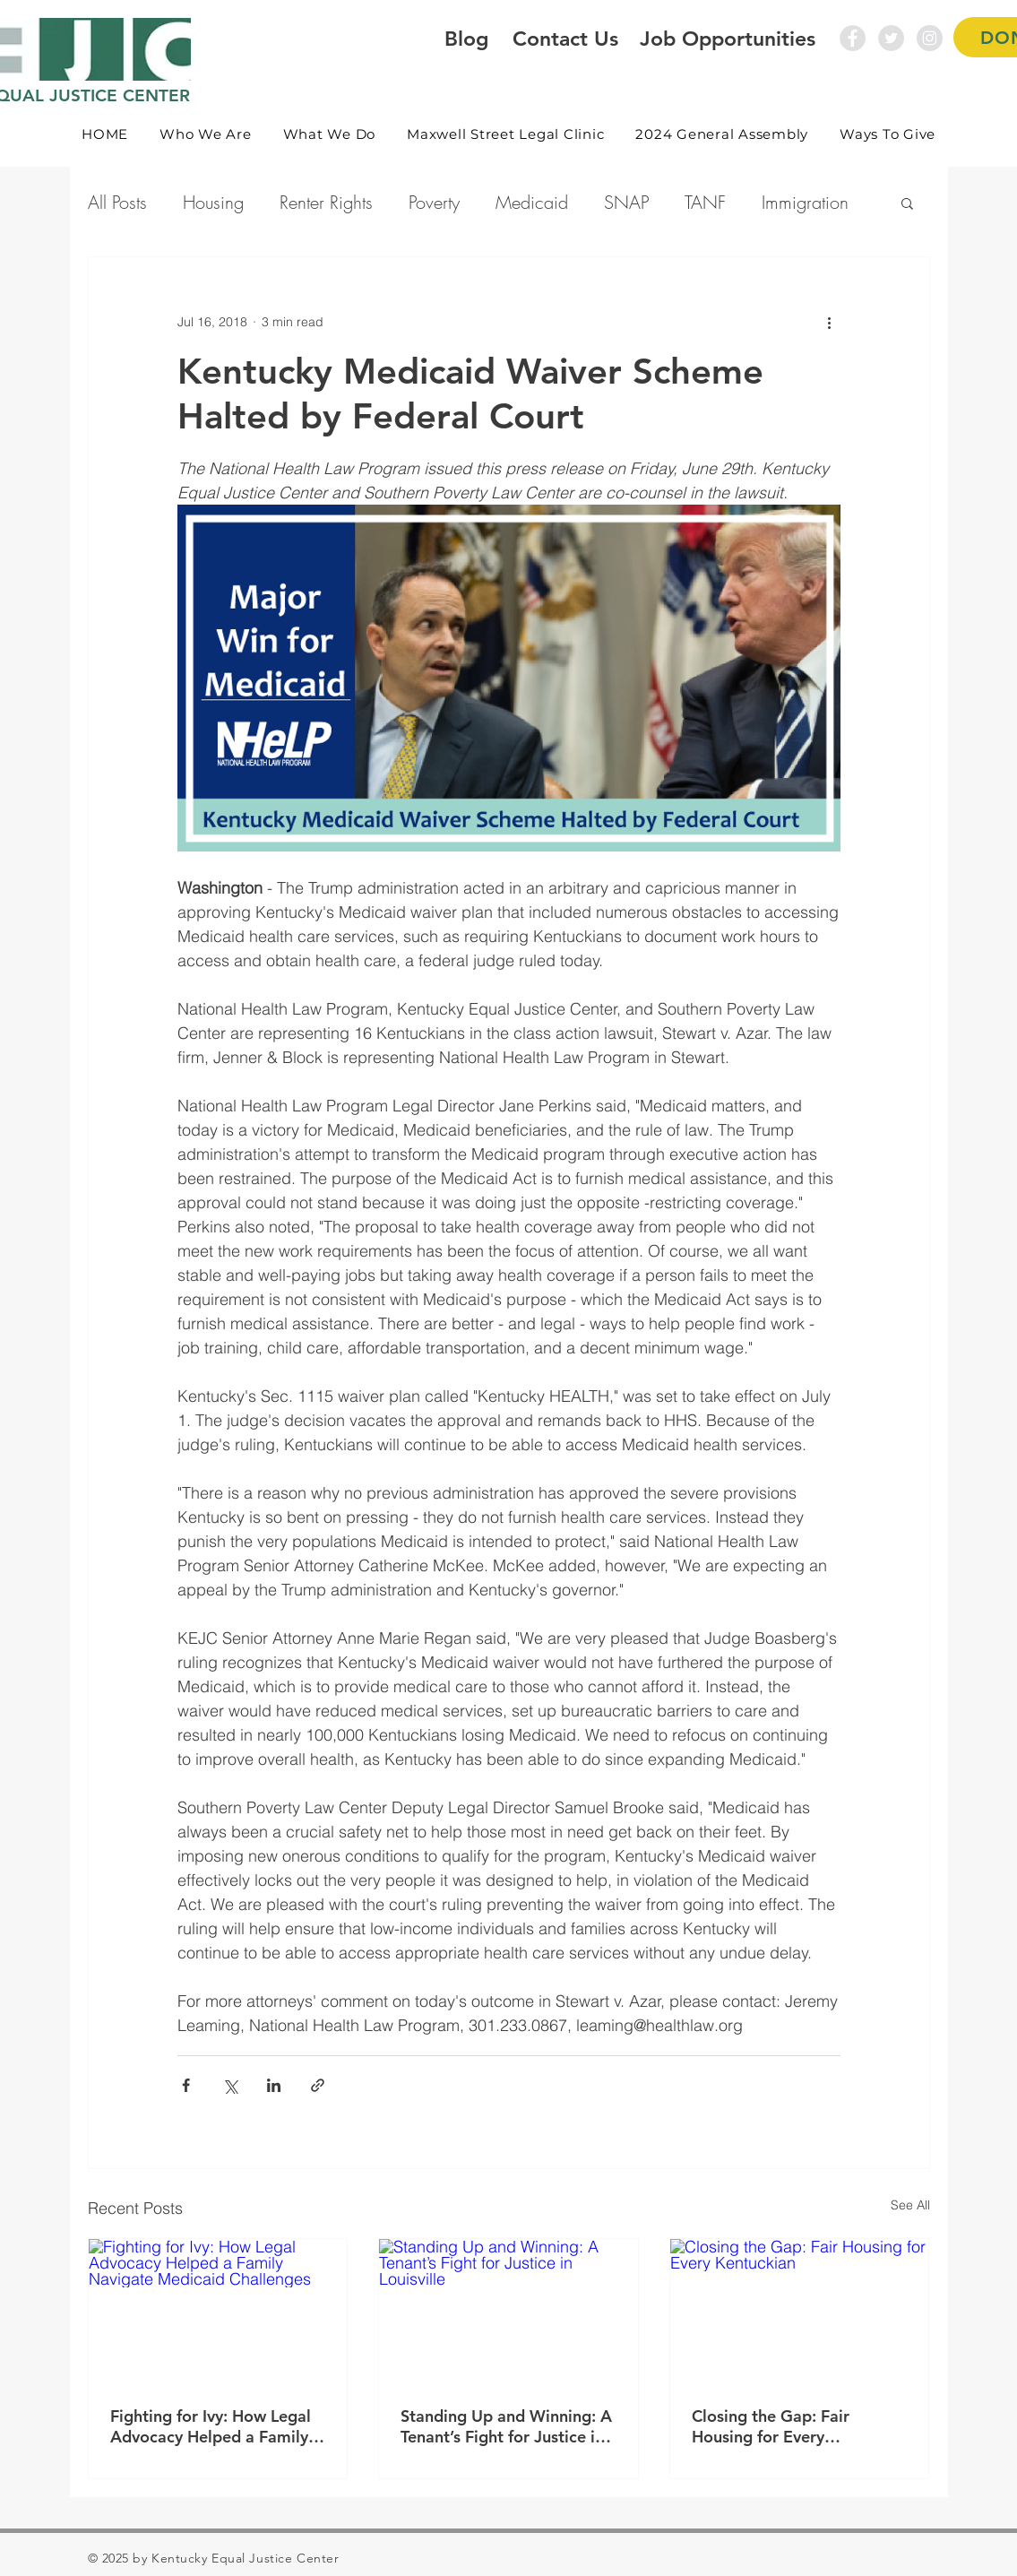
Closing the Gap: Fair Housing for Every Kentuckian (770, 2426)
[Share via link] (317, 2085)
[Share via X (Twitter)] (229, 2085)
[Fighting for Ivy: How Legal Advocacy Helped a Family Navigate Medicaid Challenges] (218, 2311)
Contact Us (565, 38)
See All (910, 2205)
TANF (705, 202)
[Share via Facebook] (185, 2085)
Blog (466, 38)
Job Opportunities (727, 38)
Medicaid (532, 202)
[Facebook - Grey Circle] (853, 38)
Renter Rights (326, 202)
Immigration (805, 202)
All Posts (117, 202)
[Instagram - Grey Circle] (930, 38)
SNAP (626, 202)
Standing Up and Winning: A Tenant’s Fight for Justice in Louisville (506, 2426)
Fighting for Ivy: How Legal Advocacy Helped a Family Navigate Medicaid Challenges (210, 2426)
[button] (206, 134)
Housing (213, 202)
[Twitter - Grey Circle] (891, 38)
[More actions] (829, 322)
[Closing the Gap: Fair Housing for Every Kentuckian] (799, 2311)
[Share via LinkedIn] (273, 2085)
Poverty (434, 202)
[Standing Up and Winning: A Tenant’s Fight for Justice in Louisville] (508, 2311)
